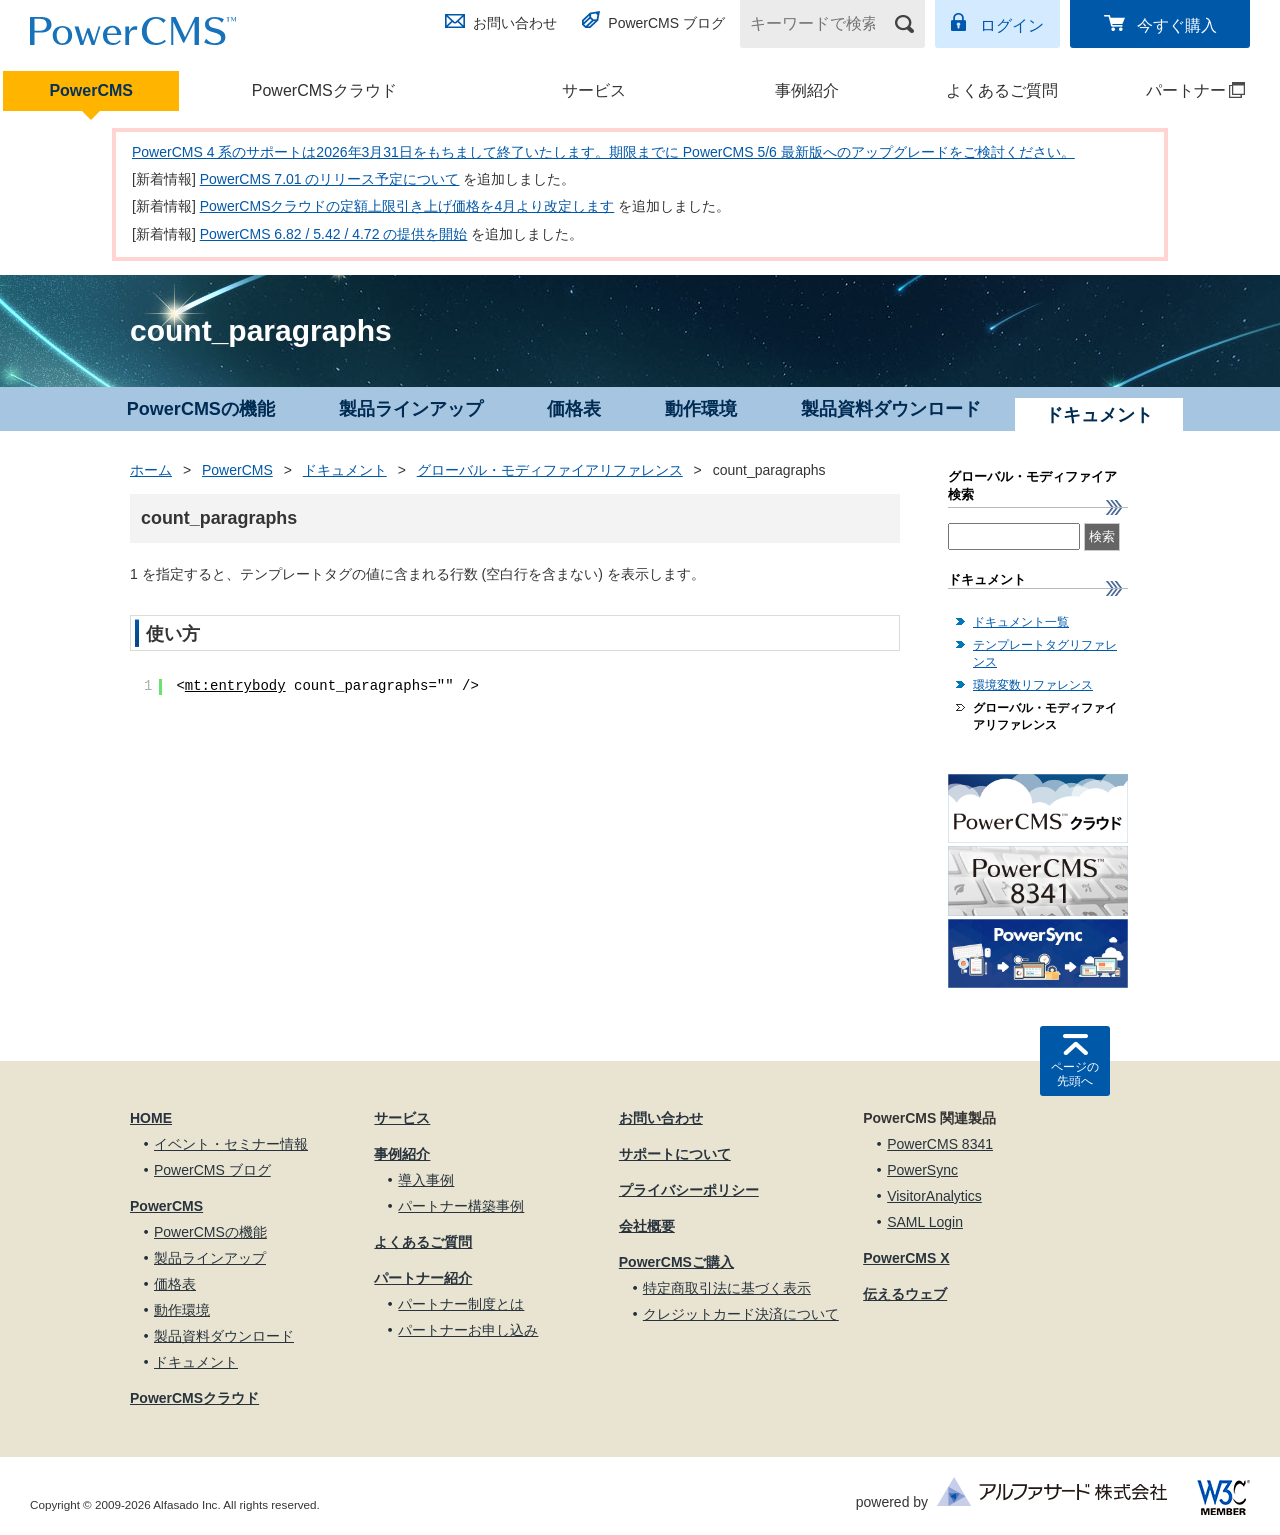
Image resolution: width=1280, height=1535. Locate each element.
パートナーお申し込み (468, 1330)
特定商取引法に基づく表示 (727, 1288)
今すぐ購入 (1177, 25)
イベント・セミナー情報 (231, 1144)
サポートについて (675, 1154)
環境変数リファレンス (1033, 685)
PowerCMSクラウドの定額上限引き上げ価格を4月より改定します (407, 206)
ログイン (1012, 25)
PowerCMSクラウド (324, 90)
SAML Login (925, 1222)
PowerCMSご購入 (676, 1262)
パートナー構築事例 (461, 1206)
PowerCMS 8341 (940, 1144)
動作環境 (701, 409)
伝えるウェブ (905, 1294)
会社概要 (647, 1226)
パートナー (1178, 90)
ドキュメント (345, 470)
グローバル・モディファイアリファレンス (550, 470)
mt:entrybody (235, 686)
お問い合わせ (515, 23)
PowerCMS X (906, 1258)
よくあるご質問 (1002, 90)
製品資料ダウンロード (891, 409)
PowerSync (922, 1170)
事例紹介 (807, 90)
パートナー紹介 (423, 1278)
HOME (151, 1118)
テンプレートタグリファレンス (1045, 653)
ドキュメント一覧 (1021, 622)
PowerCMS (91, 90)
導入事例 (426, 1180)
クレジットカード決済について (741, 1314)
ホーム (151, 470)
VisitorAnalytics (934, 1196)
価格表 (574, 409)
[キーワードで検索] (820, 24)
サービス (594, 90)
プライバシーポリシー (689, 1190)
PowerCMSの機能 (201, 409)
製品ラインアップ (411, 409)
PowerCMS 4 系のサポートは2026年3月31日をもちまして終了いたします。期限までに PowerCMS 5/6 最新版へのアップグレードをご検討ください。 (603, 152)
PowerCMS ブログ (666, 23)
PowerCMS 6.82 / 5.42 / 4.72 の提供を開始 (334, 234)
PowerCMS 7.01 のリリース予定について (330, 179)
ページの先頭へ (1075, 1074)
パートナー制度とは (461, 1304)
